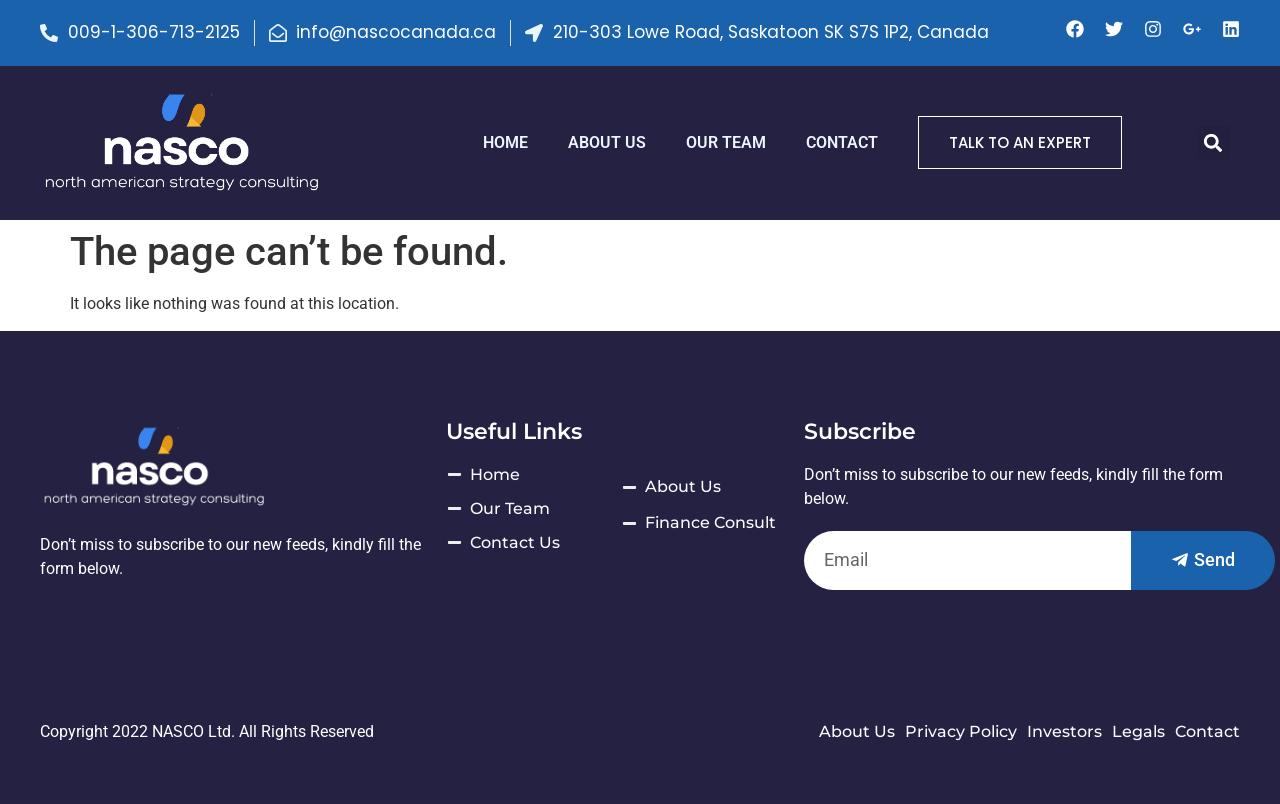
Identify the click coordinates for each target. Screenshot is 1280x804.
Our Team (726, 142)
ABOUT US (607, 142)
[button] (1213, 142)
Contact (842, 142)
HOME (505, 142)
